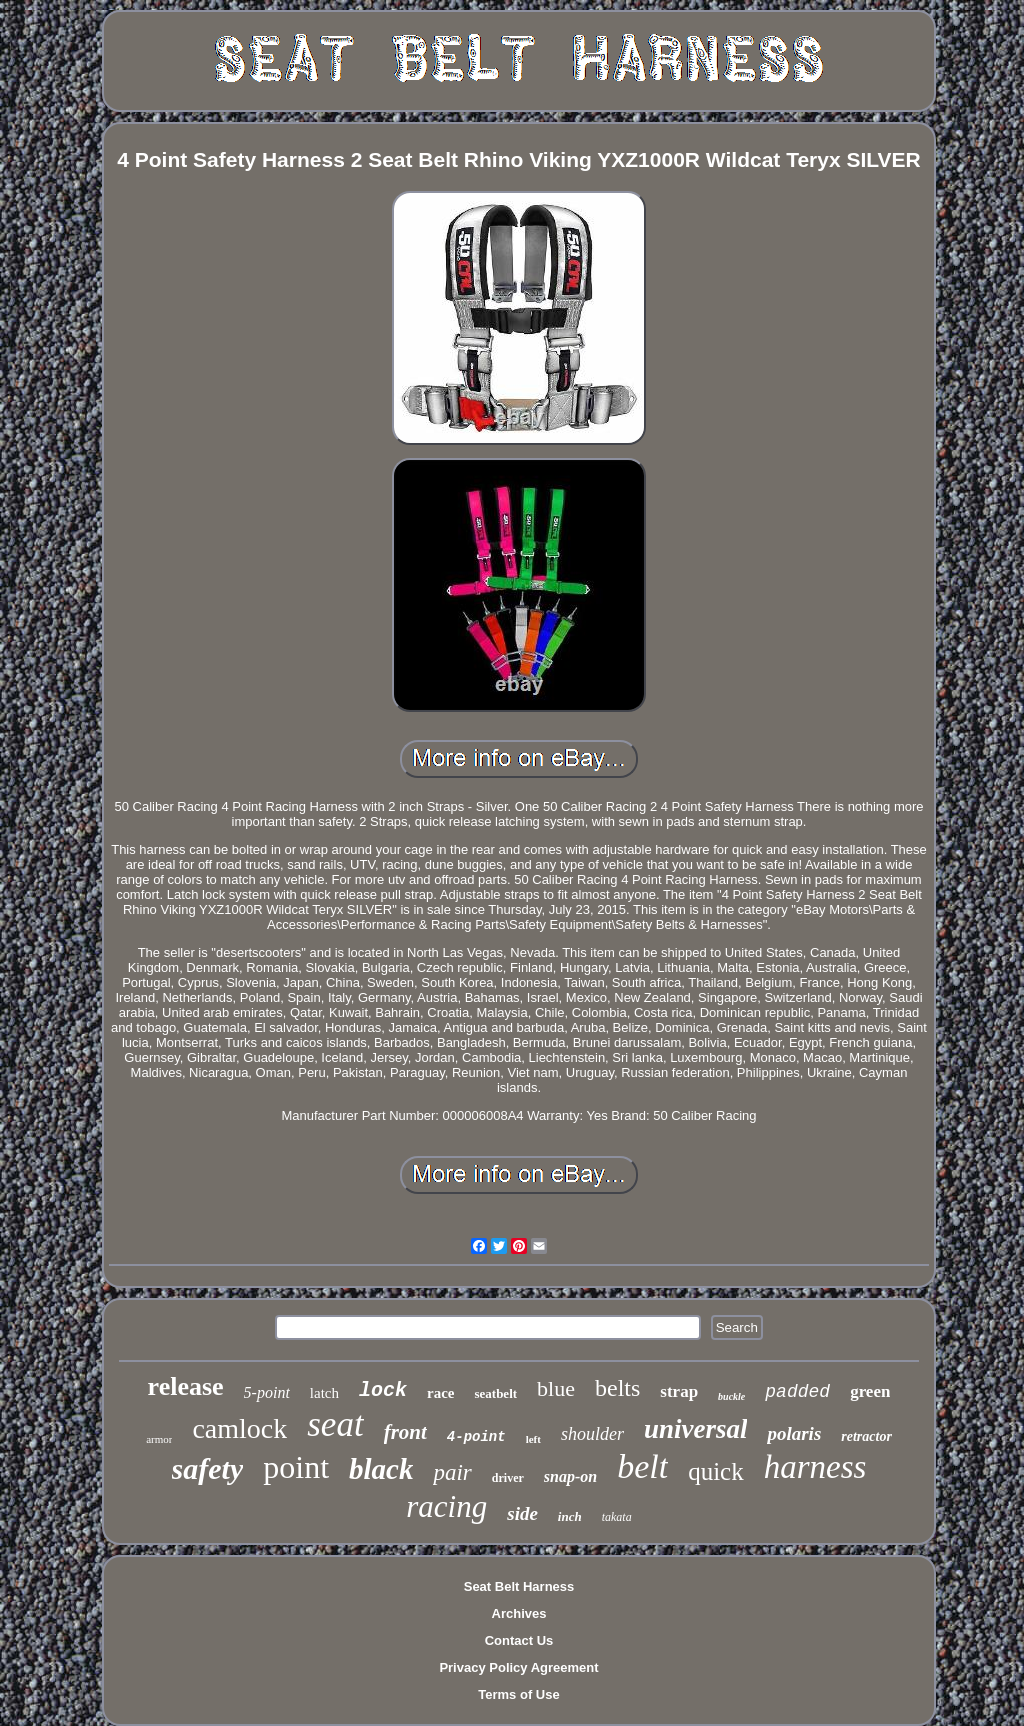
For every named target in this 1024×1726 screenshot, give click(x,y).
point (296, 1467)
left (533, 1439)
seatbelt (495, 1393)
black (381, 1469)
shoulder (592, 1434)
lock (383, 1390)
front (405, 1432)
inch (570, 1516)
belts (617, 1388)
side (522, 1513)
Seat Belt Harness (519, 1586)
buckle (731, 1396)
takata (617, 1517)
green (870, 1391)
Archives (519, 1613)
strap (679, 1391)
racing (446, 1506)
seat (335, 1424)
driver (508, 1478)
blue (556, 1388)
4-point (476, 1437)
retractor (866, 1436)
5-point (267, 1392)
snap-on (570, 1476)
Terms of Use (518, 1694)
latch (324, 1393)
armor (159, 1439)
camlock (239, 1428)
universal (696, 1429)
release (186, 1386)
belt (642, 1466)
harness (815, 1467)
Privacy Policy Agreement (518, 1667)
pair (452, 1472)
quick (716, 1471)
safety (208, 1468)
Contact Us (519, 1640)
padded (797, 1392)
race (440, 1393)
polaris (794, 1433)
